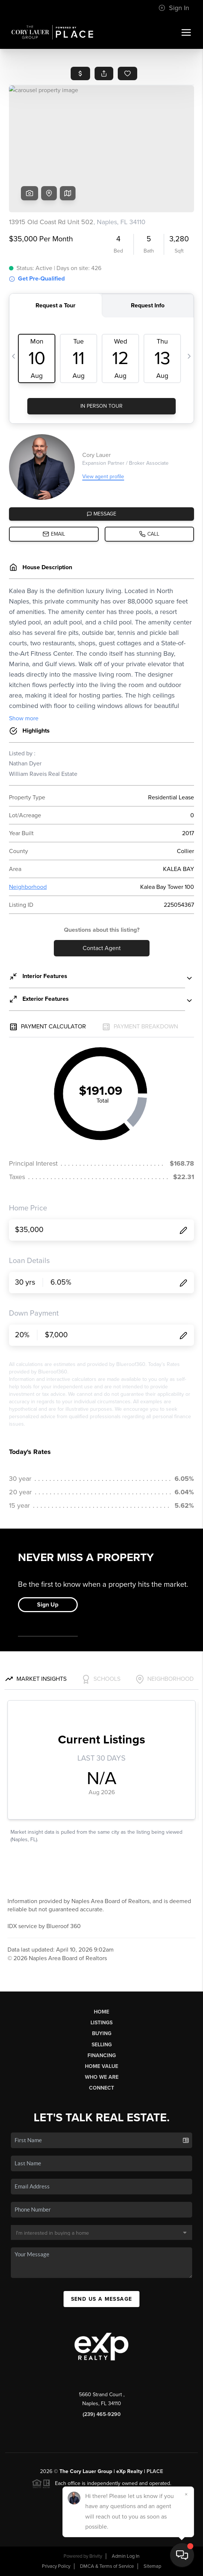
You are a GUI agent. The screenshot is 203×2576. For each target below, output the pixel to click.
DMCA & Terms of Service (107, 2566)
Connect (101, 2088)
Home (101, 2012)
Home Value (101, 2066)
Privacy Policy (56, 2566)
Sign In (174, 8)
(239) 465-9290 (102, 2414)
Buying (101, 2033)
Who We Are (102, 2077)
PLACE (155, 2471)
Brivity (95, 2556)
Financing (101, 2055)
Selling (102, 2044)
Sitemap (152, 2566)
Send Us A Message (101, 2299)
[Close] (186, 2494)
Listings (101, 2022)
